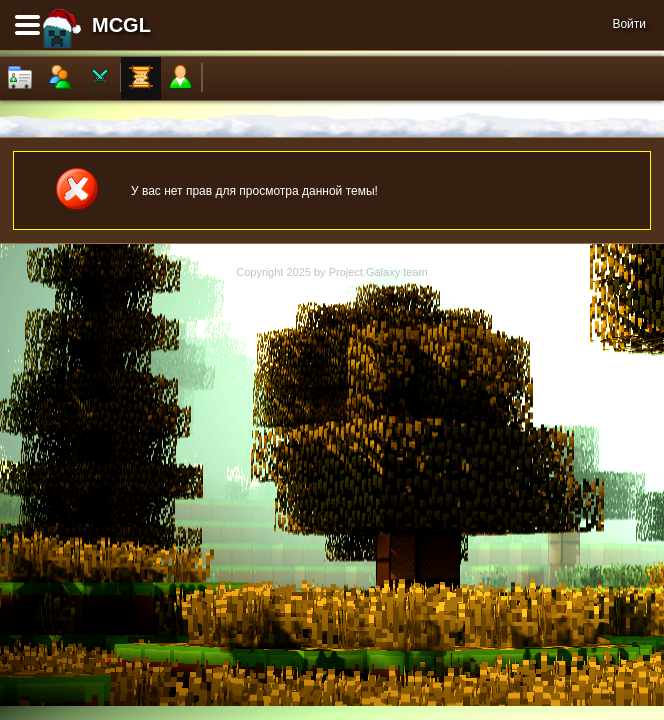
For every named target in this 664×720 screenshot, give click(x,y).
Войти (629, 24)
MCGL (121, 25)
